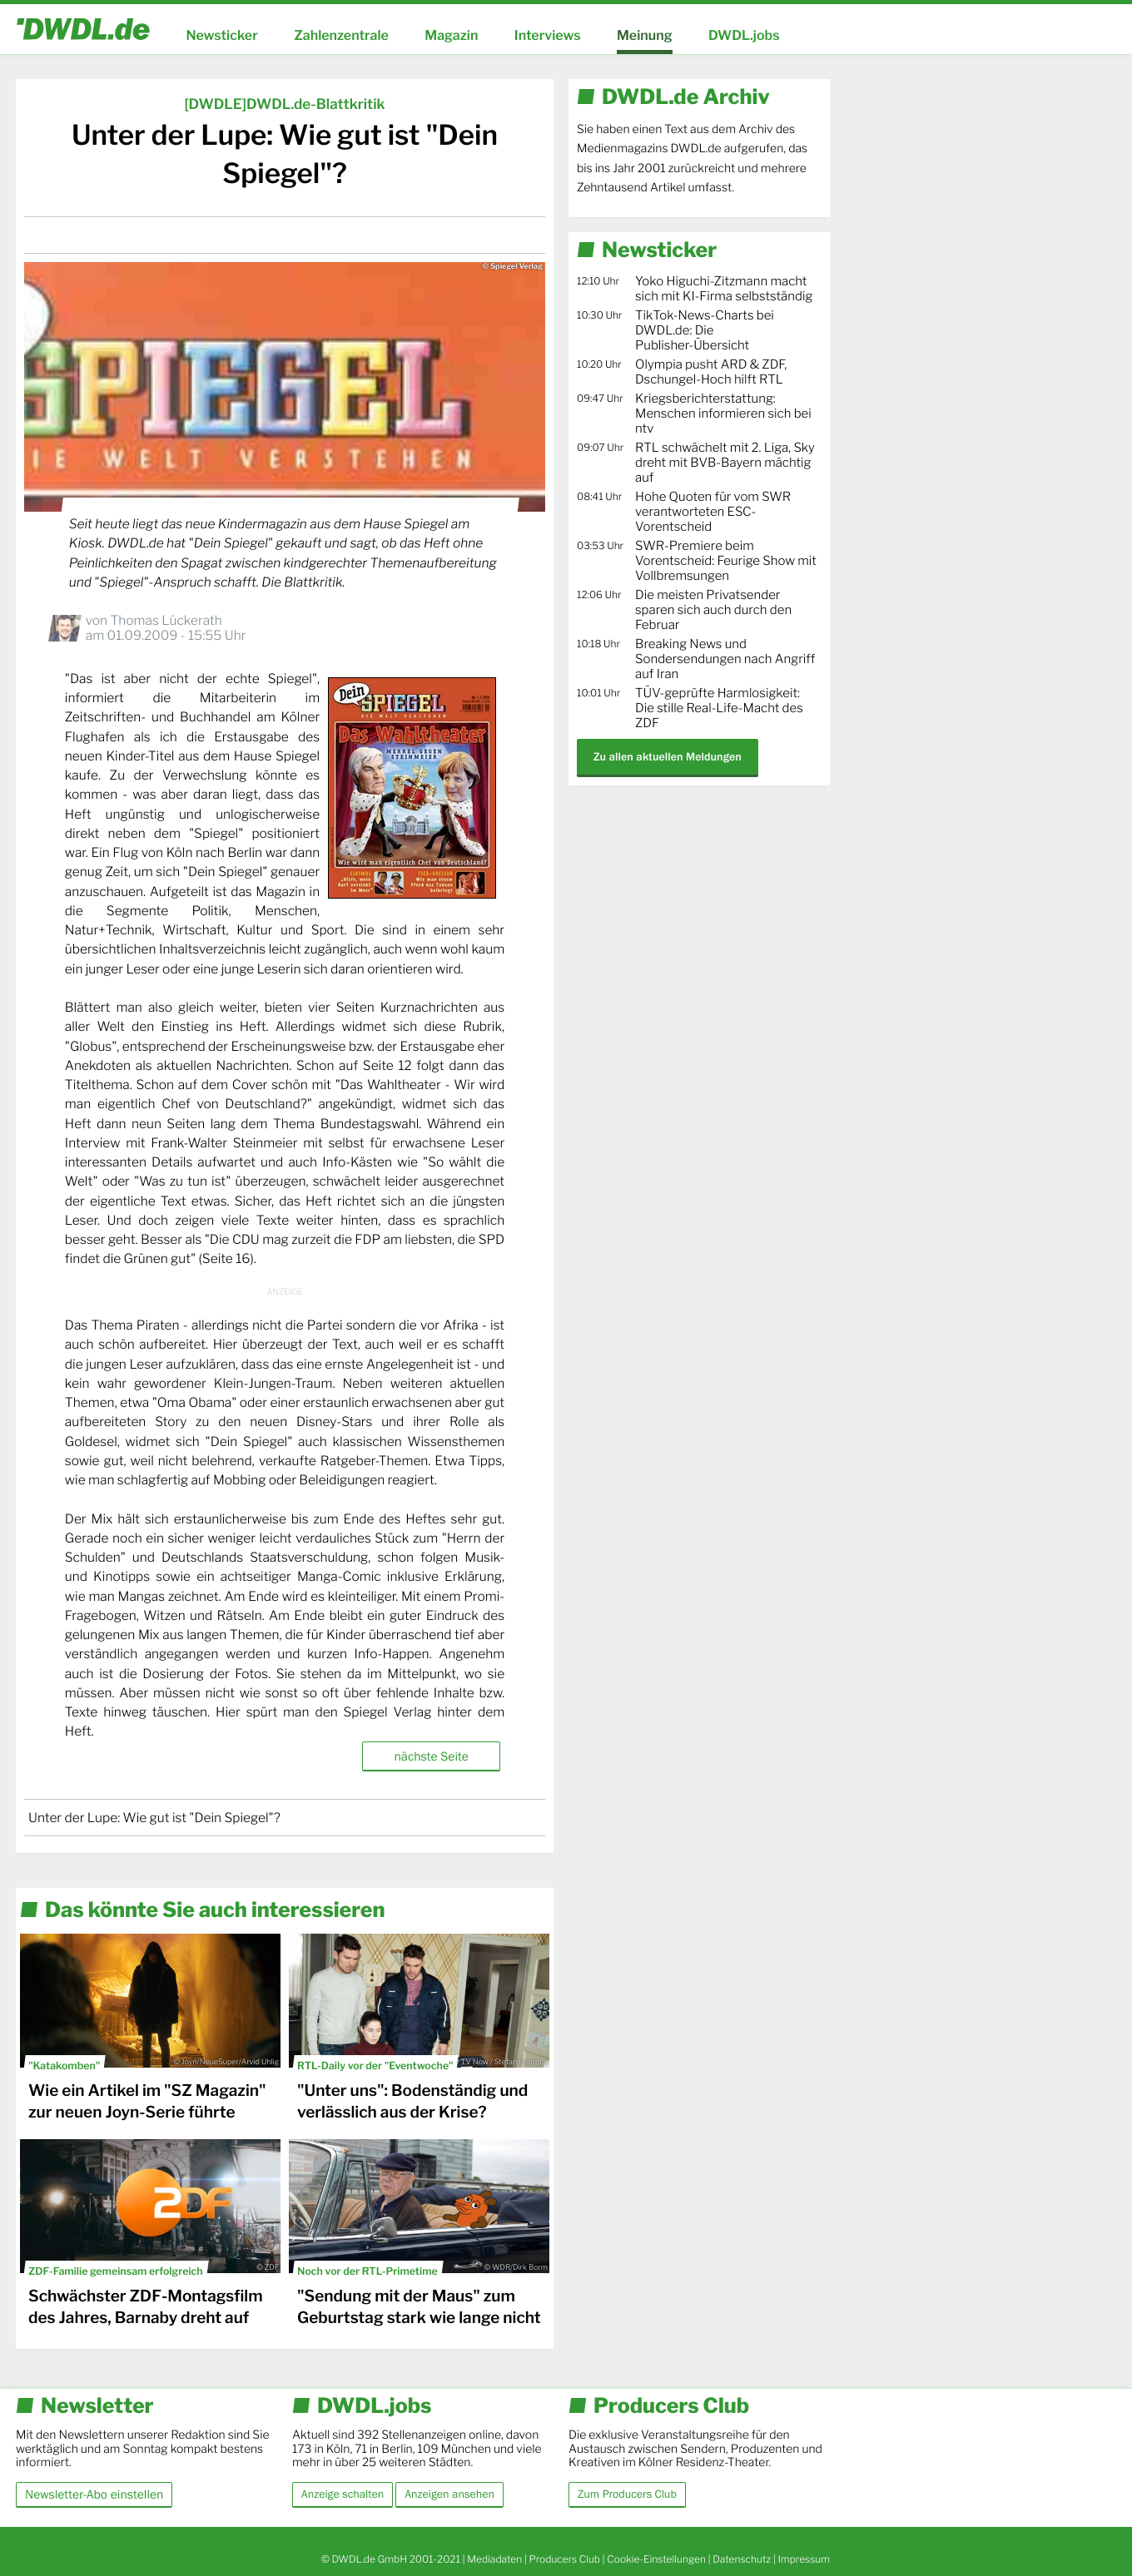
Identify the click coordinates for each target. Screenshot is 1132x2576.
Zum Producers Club (627, 2494)
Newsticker (221, 35)
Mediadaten (494, 2559)
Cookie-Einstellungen (656, 2559)
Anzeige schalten (342, 2494)
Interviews (547, 35)
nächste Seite (431, 1756)
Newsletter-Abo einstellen (94, 2494)
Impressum (803, 2559)
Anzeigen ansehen (449, 2494)
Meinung (645, 35)
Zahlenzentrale (341, 35)
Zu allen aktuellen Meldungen (667, 757)
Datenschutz (741, 2559)
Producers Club (564, 2559)
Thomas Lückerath (165, 620)
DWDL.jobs (744, 35)
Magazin (451, 35)
